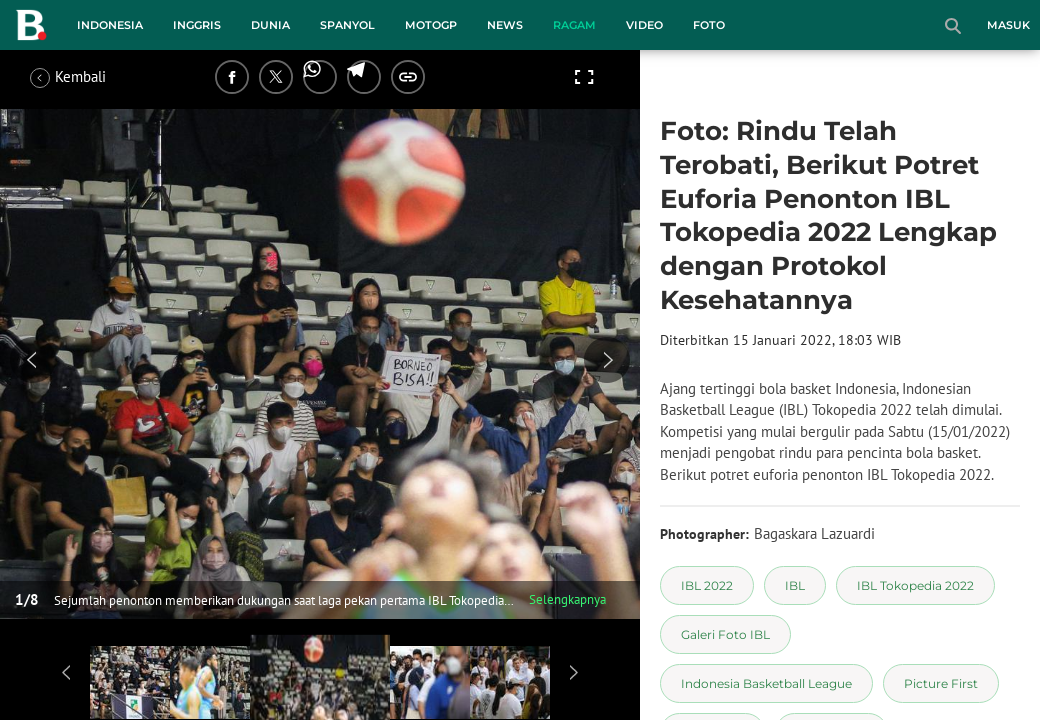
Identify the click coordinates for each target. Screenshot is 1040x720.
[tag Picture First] (941, 683)
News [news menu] (505, 25)
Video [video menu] (644, 25)
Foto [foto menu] (709, 25)
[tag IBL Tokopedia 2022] (915, 585)
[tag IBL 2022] (707, 585)
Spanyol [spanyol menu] (347, 25)
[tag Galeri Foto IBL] (725, 634)
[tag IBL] (795, 585)
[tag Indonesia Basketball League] (766, 683)
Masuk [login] (1008, 25)
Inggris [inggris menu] (197, 25)
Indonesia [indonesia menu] (110, 25)
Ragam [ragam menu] (574, 25)
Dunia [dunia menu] (270, 25)
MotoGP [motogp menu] (431, 25)
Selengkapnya (567, 599)
